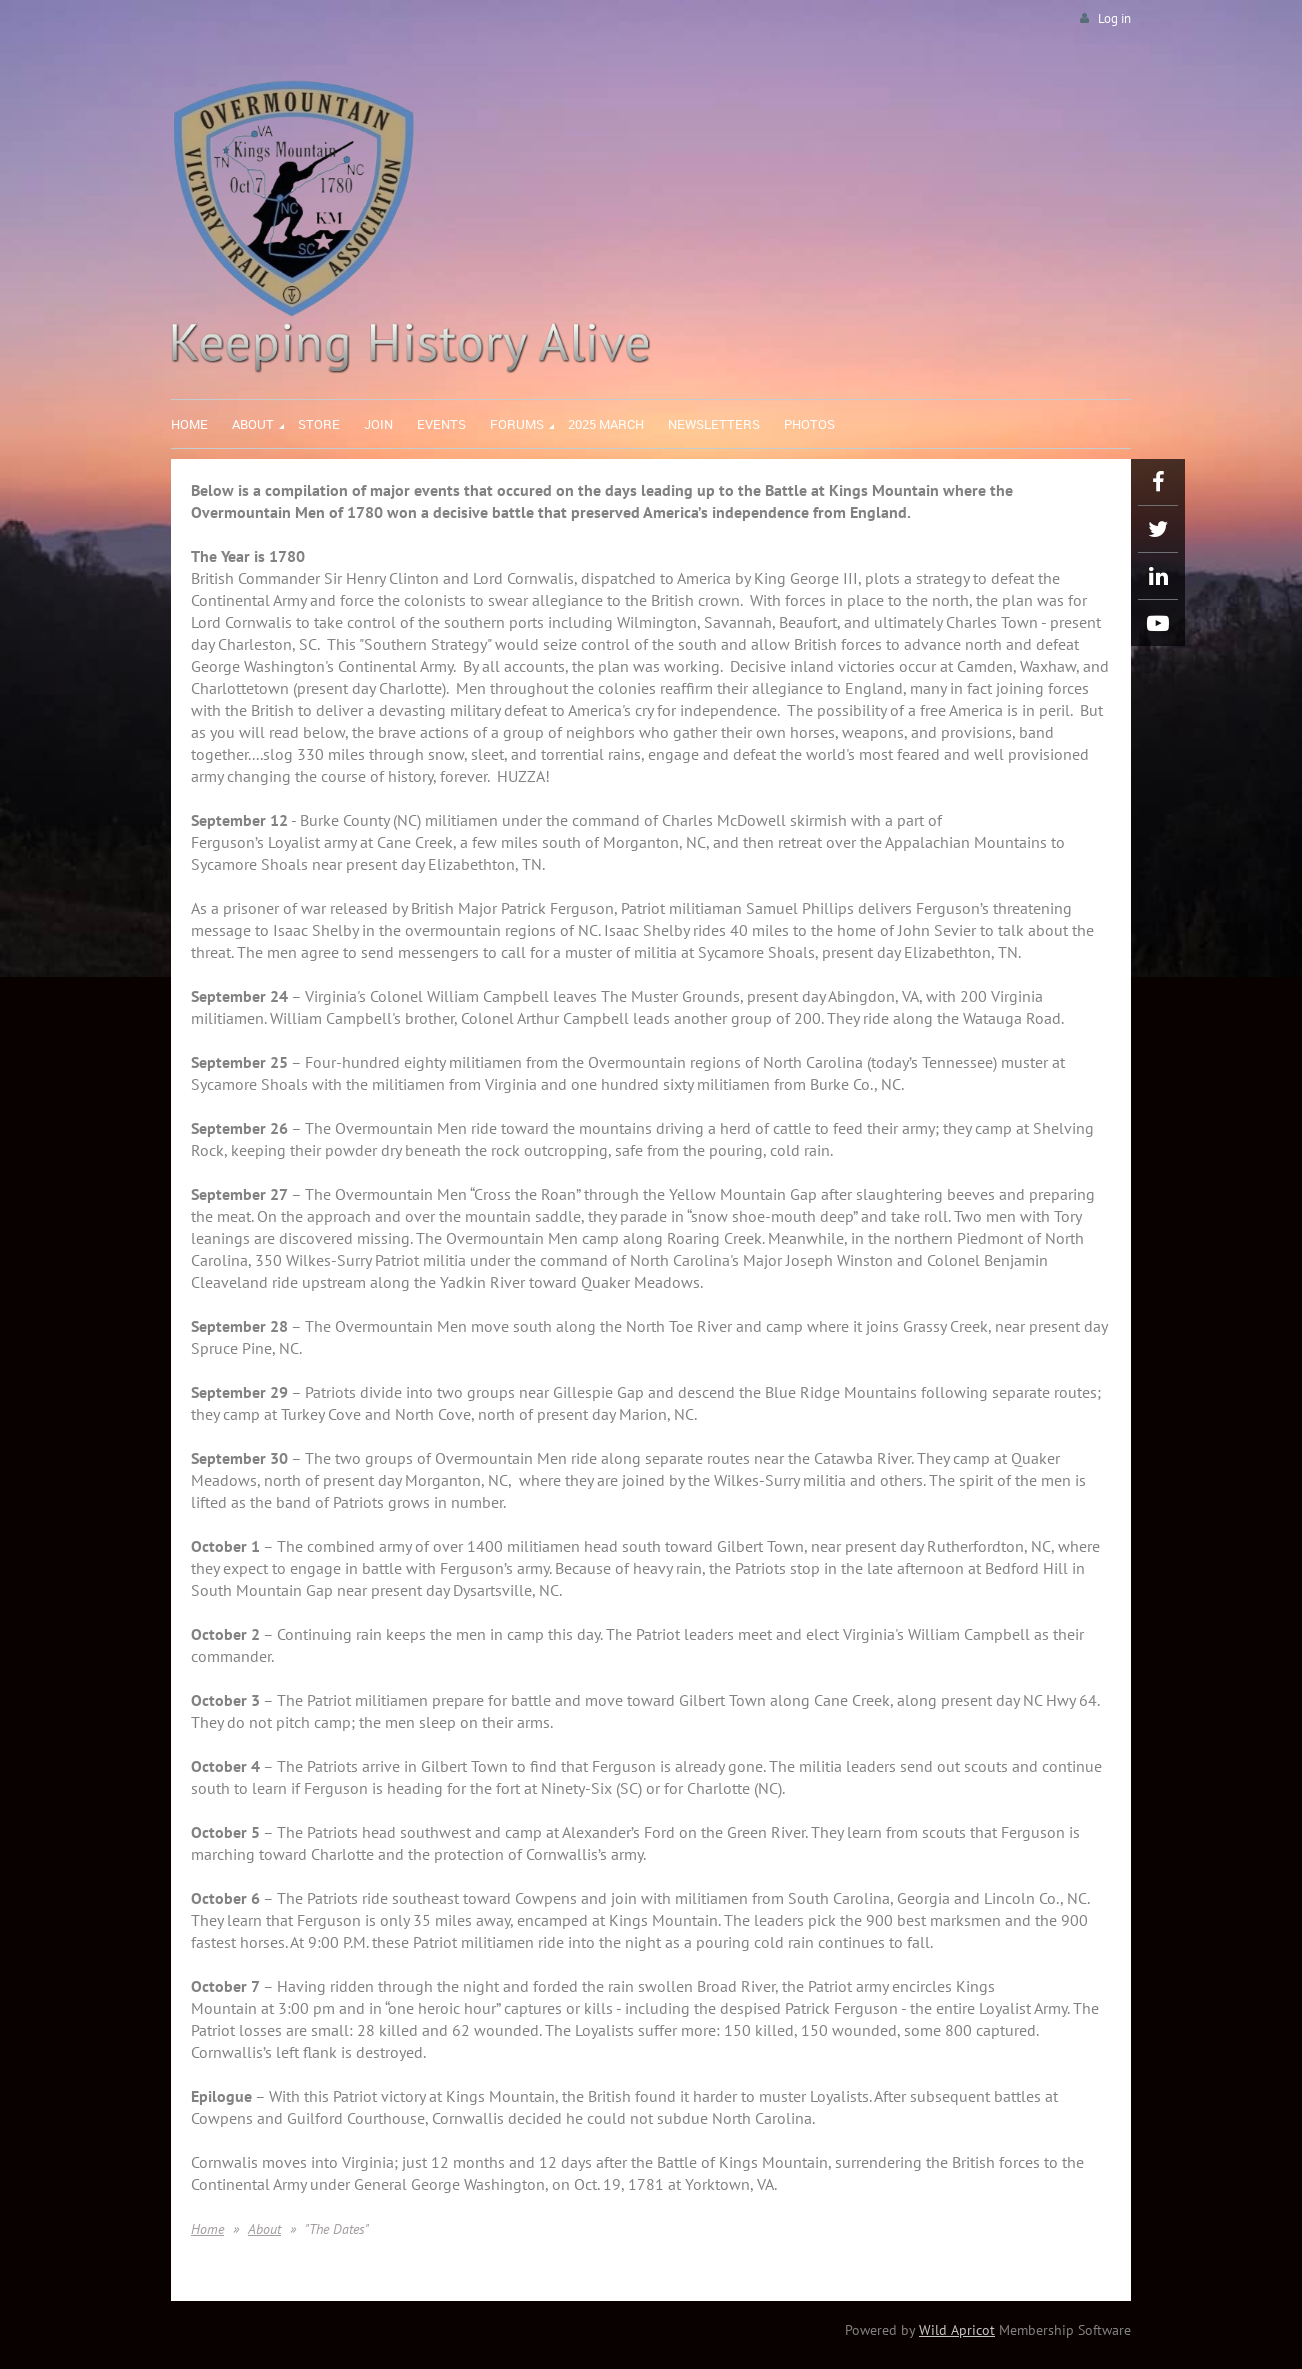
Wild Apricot (957, 2330)
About (264, 2229)
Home (207, 2229)
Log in (1114, 18)
